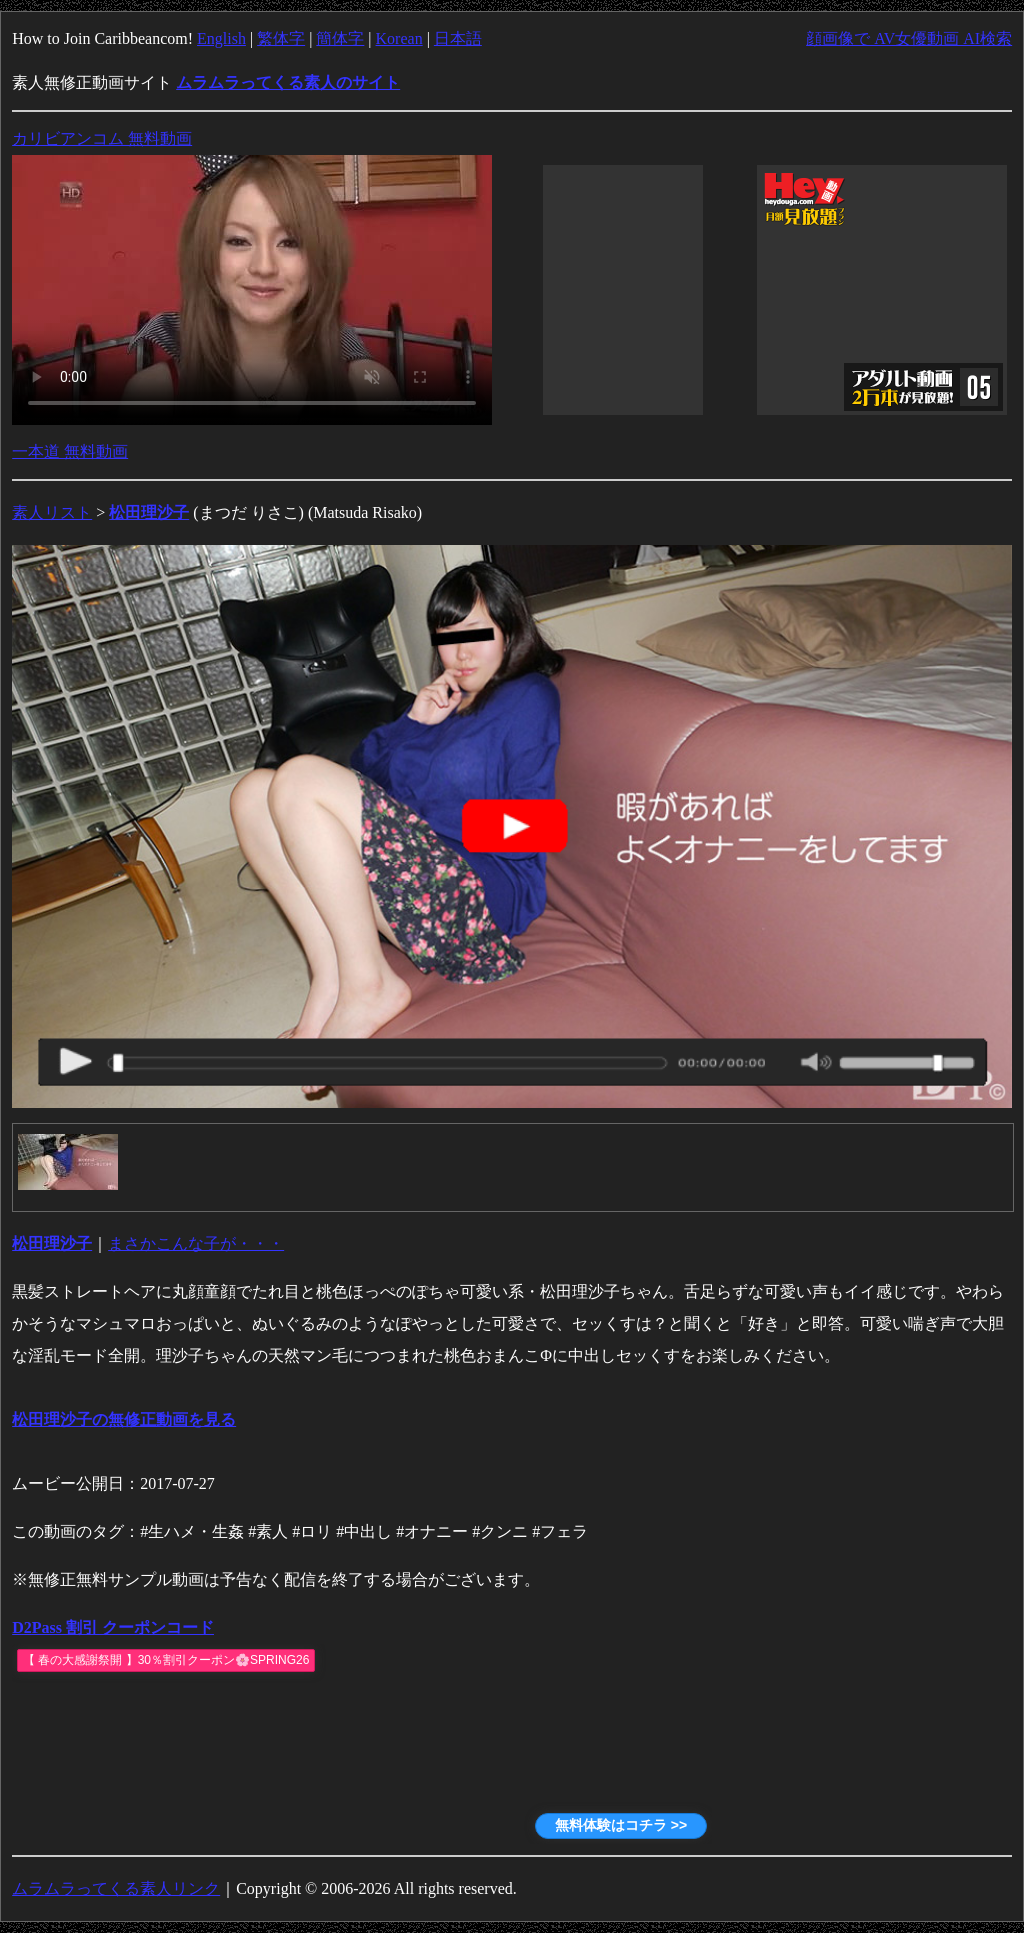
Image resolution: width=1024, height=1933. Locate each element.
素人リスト (52, 512)
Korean (399, 38)
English (221, 38)
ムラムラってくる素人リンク (116, 1888)
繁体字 (281, 38)
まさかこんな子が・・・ (196, 1243)
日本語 (458, 38)
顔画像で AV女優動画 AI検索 (909, 38)
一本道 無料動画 (70, 451)
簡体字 (340, 38)
